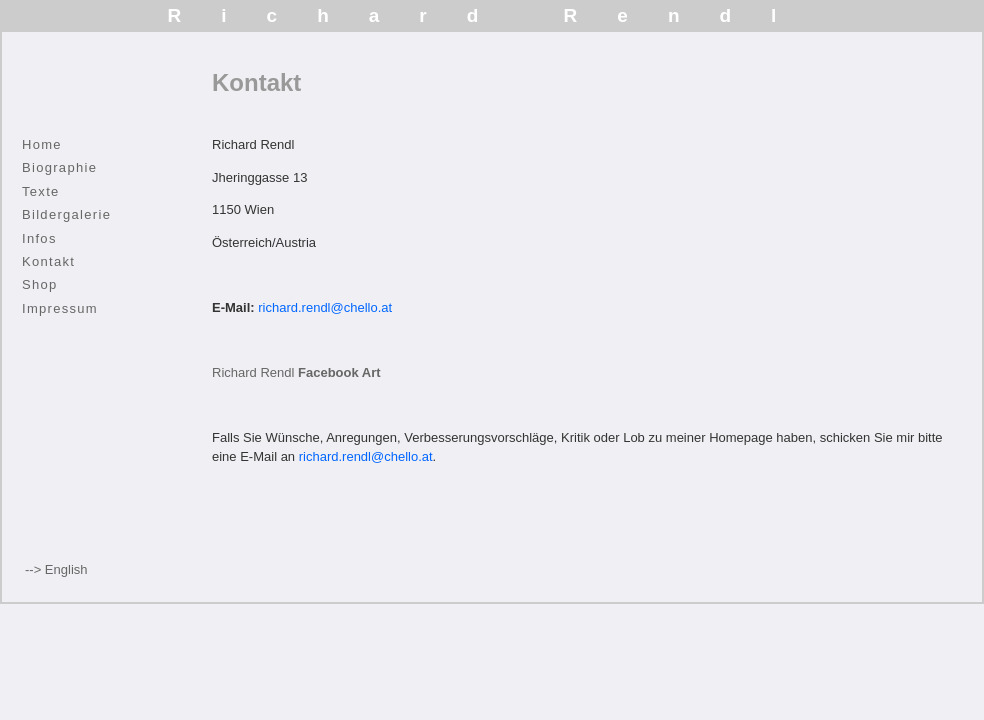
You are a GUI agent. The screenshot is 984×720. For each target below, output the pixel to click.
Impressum (60, 308)
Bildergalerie (66, 214)
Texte (41, 191)
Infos (39, 238)
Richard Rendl (296, 372)
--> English (56, 569)
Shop (40, 284)
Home (42, 144)
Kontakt (48, 261)
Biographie (59, 167)
